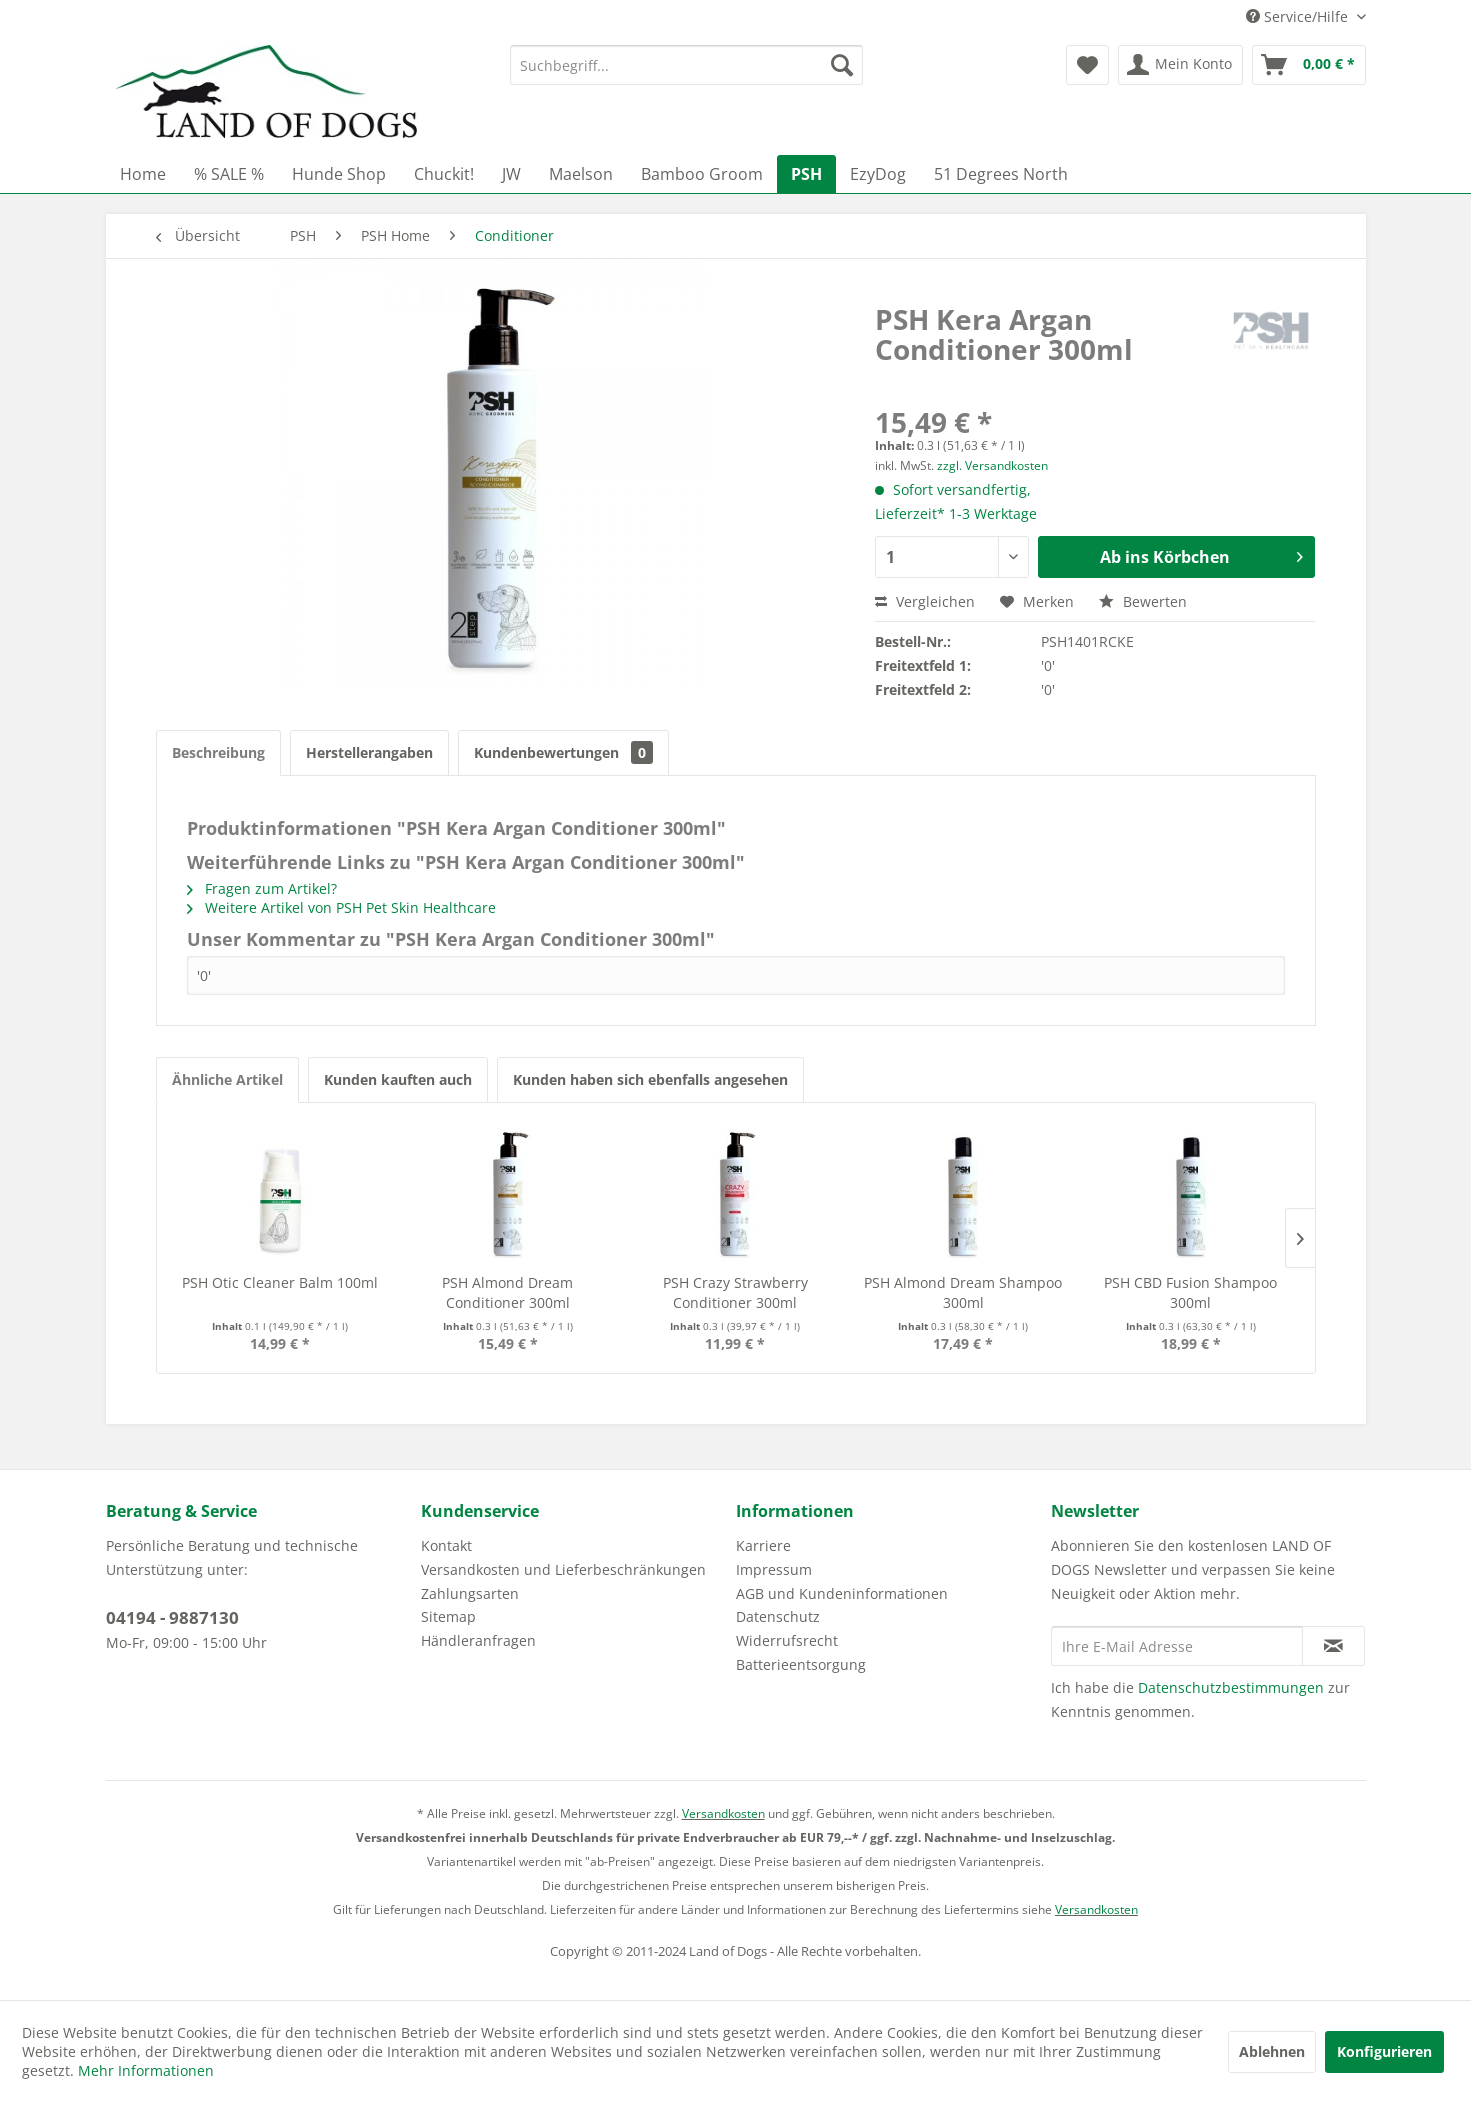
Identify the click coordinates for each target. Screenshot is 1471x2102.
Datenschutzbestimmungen (1231, 1687)
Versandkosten (723, 1813)
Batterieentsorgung (801, 1664)
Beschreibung (218, 752)
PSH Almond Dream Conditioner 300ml (507, 1292)
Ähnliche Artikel (227, 1079)
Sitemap (448, 1616)
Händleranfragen (478, 1640)
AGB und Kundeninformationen (842, 1593)
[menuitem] (686, 65)
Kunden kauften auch (398, 1079)
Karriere (763, 1545)
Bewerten (1143, 601)
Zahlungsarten (470, 1593)
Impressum (774, 1569)
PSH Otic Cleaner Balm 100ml (280, 1282)
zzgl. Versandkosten (992, 465)
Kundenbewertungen (563, 752)
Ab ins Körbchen (1202, 554)
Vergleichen (925, 601)
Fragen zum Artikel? (262, 888)
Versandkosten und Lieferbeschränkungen (563, 1569)
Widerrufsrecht (787, 1640)
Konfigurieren (1384, 2051)
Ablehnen (1272, 2051)
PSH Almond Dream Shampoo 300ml (963, 1292)
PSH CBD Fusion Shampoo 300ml (1190, 1292)
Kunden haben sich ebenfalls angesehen (650, 1079)
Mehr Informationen (146, 2070)
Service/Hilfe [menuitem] (1299, 16)
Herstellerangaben (369, 752)
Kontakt (446, 1545)
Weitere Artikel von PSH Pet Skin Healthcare (341, 907)
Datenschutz (778, 1616)
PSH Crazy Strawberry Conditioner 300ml (735, 1292)
